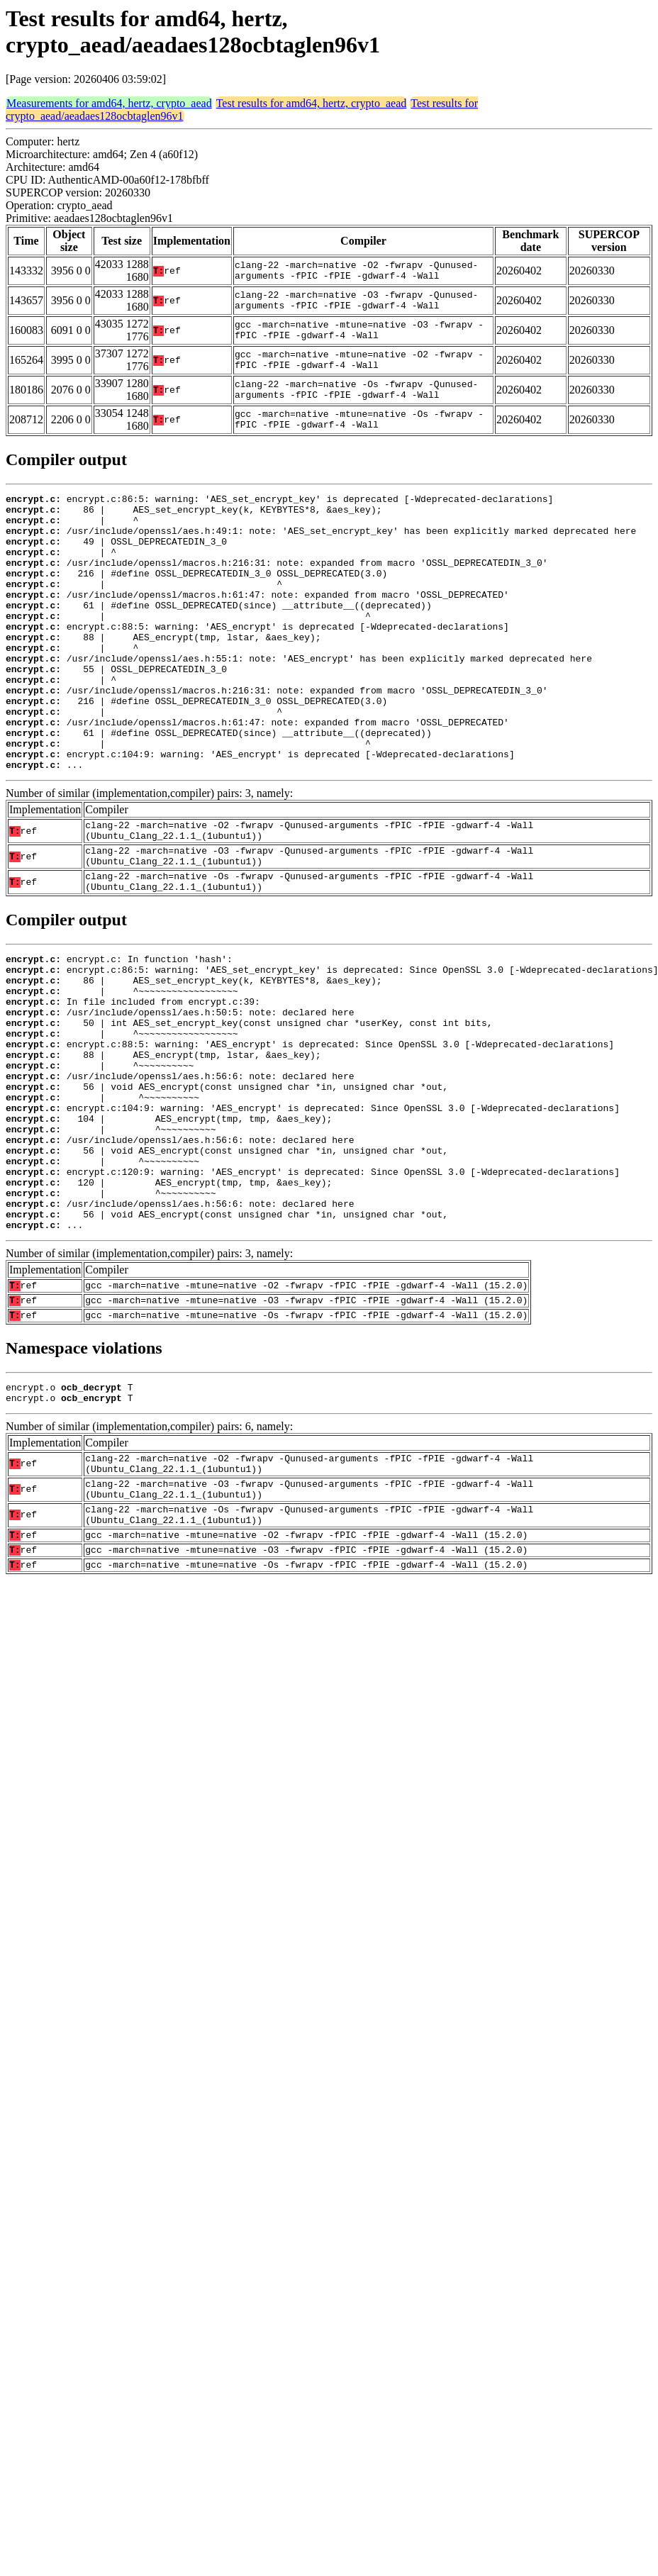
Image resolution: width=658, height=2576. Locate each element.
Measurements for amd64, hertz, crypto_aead (109, 103)
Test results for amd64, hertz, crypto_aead (311, 103)
